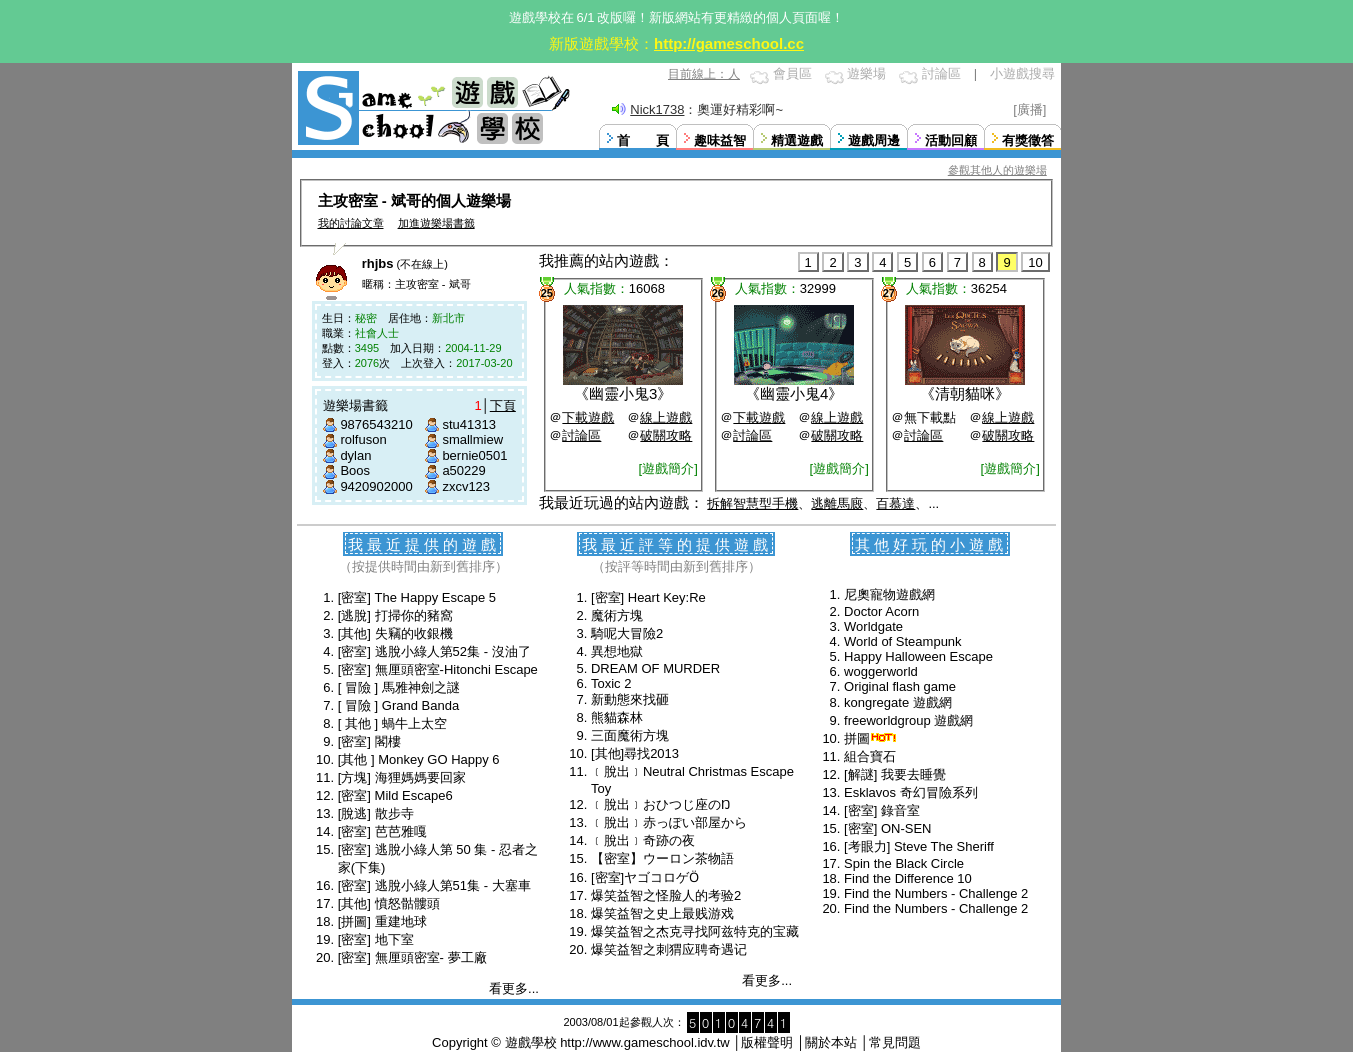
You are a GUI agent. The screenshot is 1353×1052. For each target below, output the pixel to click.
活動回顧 (951, 140)
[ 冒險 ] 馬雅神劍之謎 (399, 687)
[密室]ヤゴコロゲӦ (645, 877)
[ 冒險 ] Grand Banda (398, 705)
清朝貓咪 (965, 393)
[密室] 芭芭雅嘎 (382, 831)
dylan (355, 455)
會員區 (792, 73)
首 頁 (643, 140)
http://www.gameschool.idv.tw (645, 1042)
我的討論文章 (351, 223)
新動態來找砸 (630, 699)
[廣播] (1029, 109)
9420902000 (376, 486)
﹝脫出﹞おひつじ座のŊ (660, 804)
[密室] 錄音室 (882, 810)
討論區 (941, 73)
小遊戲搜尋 (1022, 73)
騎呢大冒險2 (627, 633)
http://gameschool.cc (729, 43)
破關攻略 (666, 435)
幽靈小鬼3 (623, 393)
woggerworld (881, 671)
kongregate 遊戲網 (898, 702)
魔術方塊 (617, 615)
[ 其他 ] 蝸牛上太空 (392, 723)
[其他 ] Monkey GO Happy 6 (419, 759)
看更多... (514, 988)
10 (1035, 262)
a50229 (463, 470)
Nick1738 (657, 109)
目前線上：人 (704, 74)
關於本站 (831, 1042)
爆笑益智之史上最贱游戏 (662, 913)
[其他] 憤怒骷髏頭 (389, 903)
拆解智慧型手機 (752, 503)
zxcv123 (466, 486)
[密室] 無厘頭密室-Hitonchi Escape (438, 669)
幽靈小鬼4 (794, 393)
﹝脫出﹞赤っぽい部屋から (669, 822)
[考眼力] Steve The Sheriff (919, 846)
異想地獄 (617, 651)
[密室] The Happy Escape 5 (417, 597)
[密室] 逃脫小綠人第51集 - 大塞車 (434, 885)
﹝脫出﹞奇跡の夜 (643, 840)
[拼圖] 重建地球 (382, 921)
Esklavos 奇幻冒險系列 (911, 792)
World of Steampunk (903, 641)
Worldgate (873, 626)
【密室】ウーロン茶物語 (662, 858)
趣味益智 (720, 140)
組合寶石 (870, 756)
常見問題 (895, 1042)
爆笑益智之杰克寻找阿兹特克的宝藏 (695, 931)
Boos (355, 470)
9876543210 (376, 424)
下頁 (503, 405)
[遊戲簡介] (668, 468)
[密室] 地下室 (376, 939)
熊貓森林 (617, 717)
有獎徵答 (1028, 140)
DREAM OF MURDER (655, 668)
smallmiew (472, 439)
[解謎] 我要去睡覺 (895, 774)
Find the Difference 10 (908, 878)
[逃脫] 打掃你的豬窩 (395, 615)
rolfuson (363, 439)
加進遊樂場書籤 (436, 223)
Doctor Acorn (881, 611)
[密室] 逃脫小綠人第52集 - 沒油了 (434, 651)
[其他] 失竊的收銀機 (395, 633)
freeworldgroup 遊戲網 (908, 720)
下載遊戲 (588, 417)
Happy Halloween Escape (918, 656)
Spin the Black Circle (904, 863)
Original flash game (900, 686)
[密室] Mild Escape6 (395, 795)
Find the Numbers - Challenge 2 (936, 893)
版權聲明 (767, 1042)
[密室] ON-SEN (887, 828)
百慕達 (895, 503)
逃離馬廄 (837, 503)
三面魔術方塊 (630, 735)
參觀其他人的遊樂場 (997, 170)
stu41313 (469, 424)
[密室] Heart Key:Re (648, 597)
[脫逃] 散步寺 (376, 813)
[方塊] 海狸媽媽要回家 (402, 777)
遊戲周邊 (874, 140)
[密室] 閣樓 (369, 741)
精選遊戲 (797, 140)
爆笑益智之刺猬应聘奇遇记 (669, 949)
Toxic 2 (611, 683)
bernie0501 (474, 455)
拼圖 (857, 738)
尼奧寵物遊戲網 (889, 594)
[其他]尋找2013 (635, 753)
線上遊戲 (666, 417)
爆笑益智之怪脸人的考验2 (666, 895)
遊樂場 (866, 73)
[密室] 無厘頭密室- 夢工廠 (412, 957)
